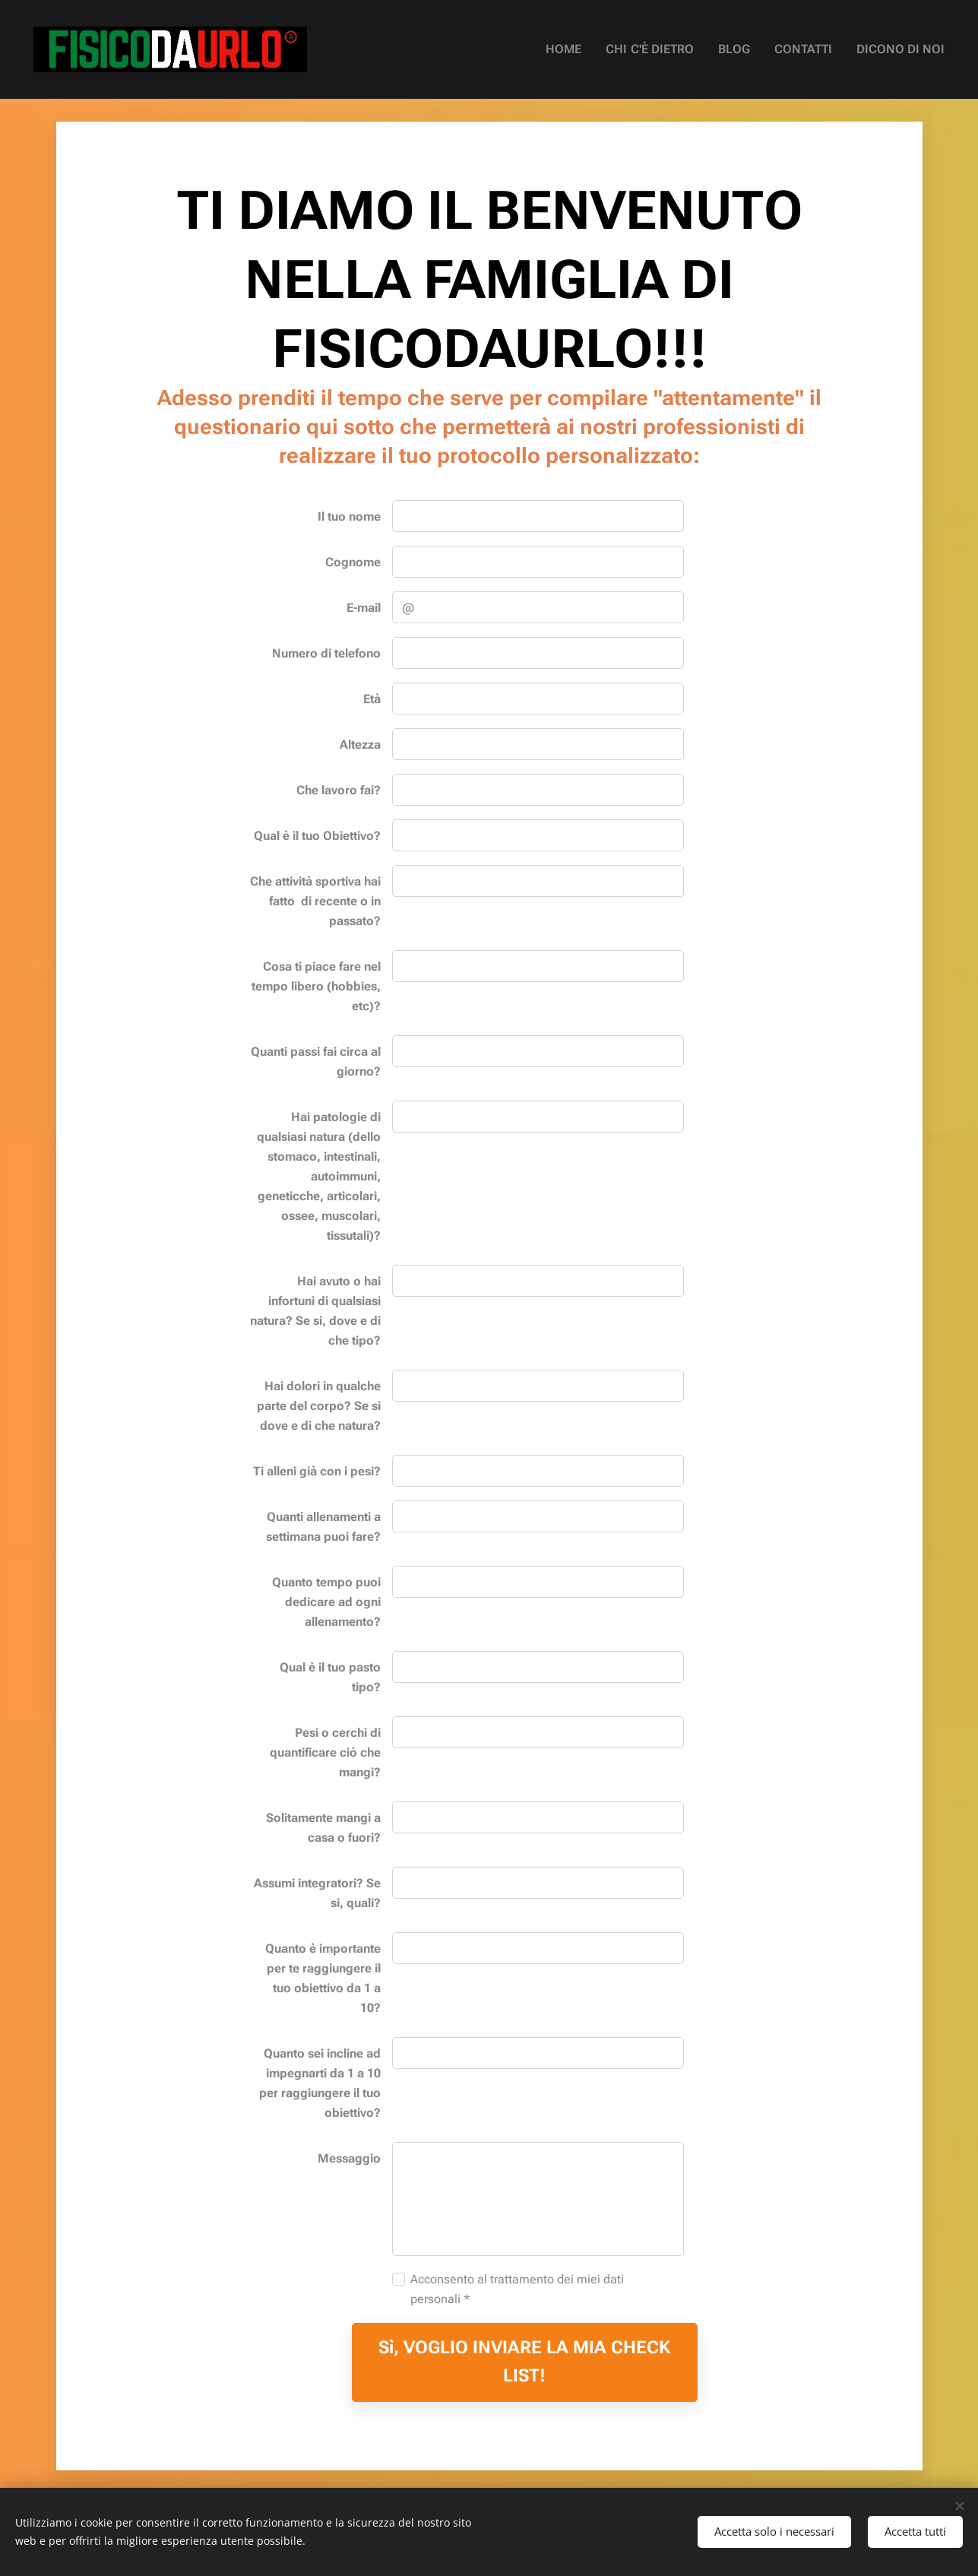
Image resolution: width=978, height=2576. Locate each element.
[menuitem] (589, 49)
